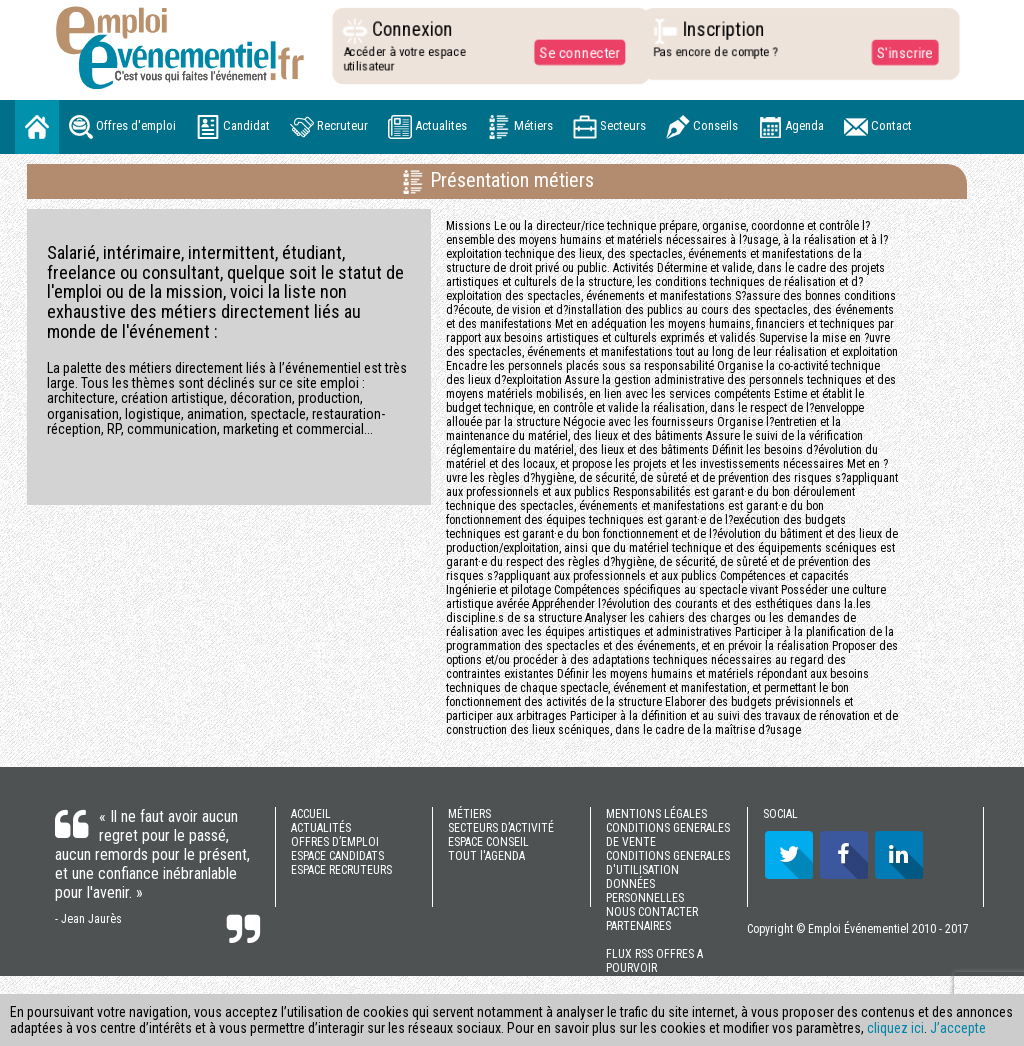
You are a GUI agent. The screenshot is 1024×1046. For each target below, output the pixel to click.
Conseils (702, 127)
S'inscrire (899, 52)
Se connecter (575, 52)
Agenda (791, 127)
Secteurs (609, 127)
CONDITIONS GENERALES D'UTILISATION (668, 863)
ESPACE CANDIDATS (337, 856)
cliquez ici (895, 1028)
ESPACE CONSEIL (488, 842)
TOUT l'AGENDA (486, 856)
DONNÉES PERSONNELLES (645, 891)
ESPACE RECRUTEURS (341, 870)
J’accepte (958, 1028)
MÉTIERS (469, 814)
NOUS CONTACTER (652, 912)
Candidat (233, 127)
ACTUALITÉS (321, 828)
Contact (878, 127)
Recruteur (329, 127)
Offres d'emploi (122, 127)
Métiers (520, 127)
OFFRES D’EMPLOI (335, 842)
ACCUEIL (311, 814)
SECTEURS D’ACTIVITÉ (501, 828)
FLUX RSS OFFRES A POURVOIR (654, 961)
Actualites (427, 127)
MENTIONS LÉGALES (656, 814)
